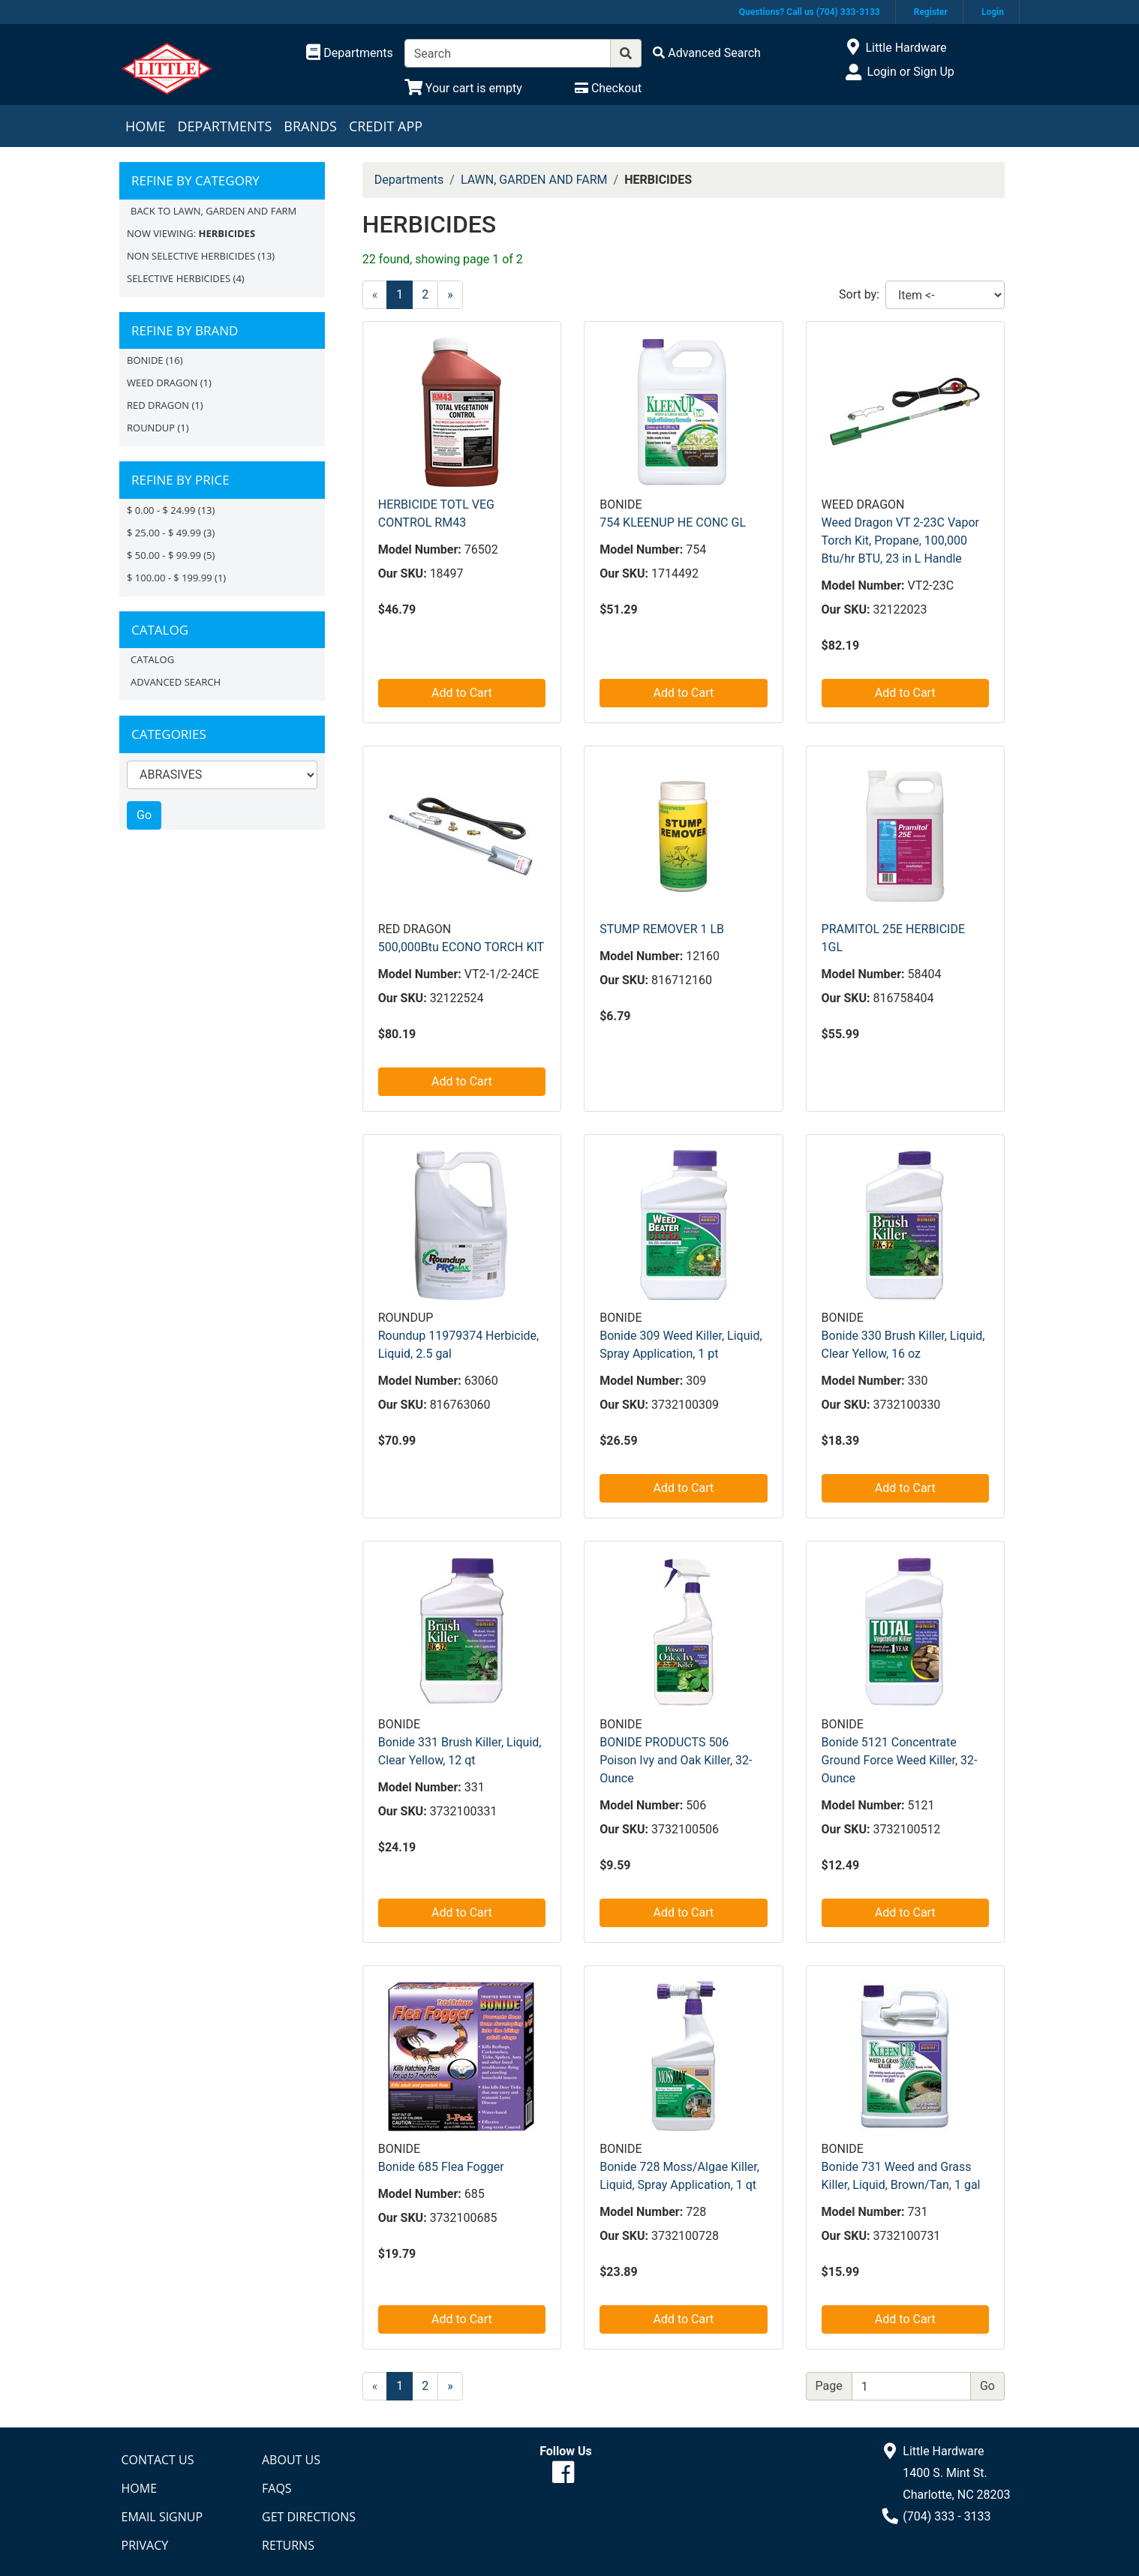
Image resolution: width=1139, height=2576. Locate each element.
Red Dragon (158, 405)
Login (992, 12)
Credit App (385, 126)
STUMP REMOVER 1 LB (662, 929)
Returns (288, 2545)
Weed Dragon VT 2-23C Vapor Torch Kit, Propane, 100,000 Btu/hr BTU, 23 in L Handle (900, 540)
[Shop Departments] (349, 53)
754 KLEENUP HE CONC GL (673, 522)
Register (931, 12)
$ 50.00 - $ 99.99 (164, 555)
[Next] (450, 295)
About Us (291, 2459)
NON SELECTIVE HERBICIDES (191, 256)
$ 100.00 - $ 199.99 (169, 577)
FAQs (277, 2488)
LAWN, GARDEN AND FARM (534, 180)
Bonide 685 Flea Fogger (441, 2167)
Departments (224, 126)
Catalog (152, 659)
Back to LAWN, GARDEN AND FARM (213, 211)
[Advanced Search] (707, 53)
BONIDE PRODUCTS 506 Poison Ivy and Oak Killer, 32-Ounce (676, 1760)
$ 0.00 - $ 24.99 (161, 510)
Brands (310, 126)
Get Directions (309, 2516)
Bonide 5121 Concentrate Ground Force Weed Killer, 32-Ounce (900, 1760)
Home (145, 126)
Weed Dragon (162, 382)
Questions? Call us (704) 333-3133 (809, 12)
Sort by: (859, 294)
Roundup (151, 427)
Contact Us (158, 2459)
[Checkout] (608, 88)
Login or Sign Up (910, 72)
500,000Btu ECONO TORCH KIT (461, 947)
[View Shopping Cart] (463, 88)
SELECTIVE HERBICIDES (178, 278)
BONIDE (145, 360)
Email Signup (162, 2516)
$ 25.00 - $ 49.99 (164, 532)
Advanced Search (176, 682)
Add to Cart (461, 693)
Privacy (145, 2545)
